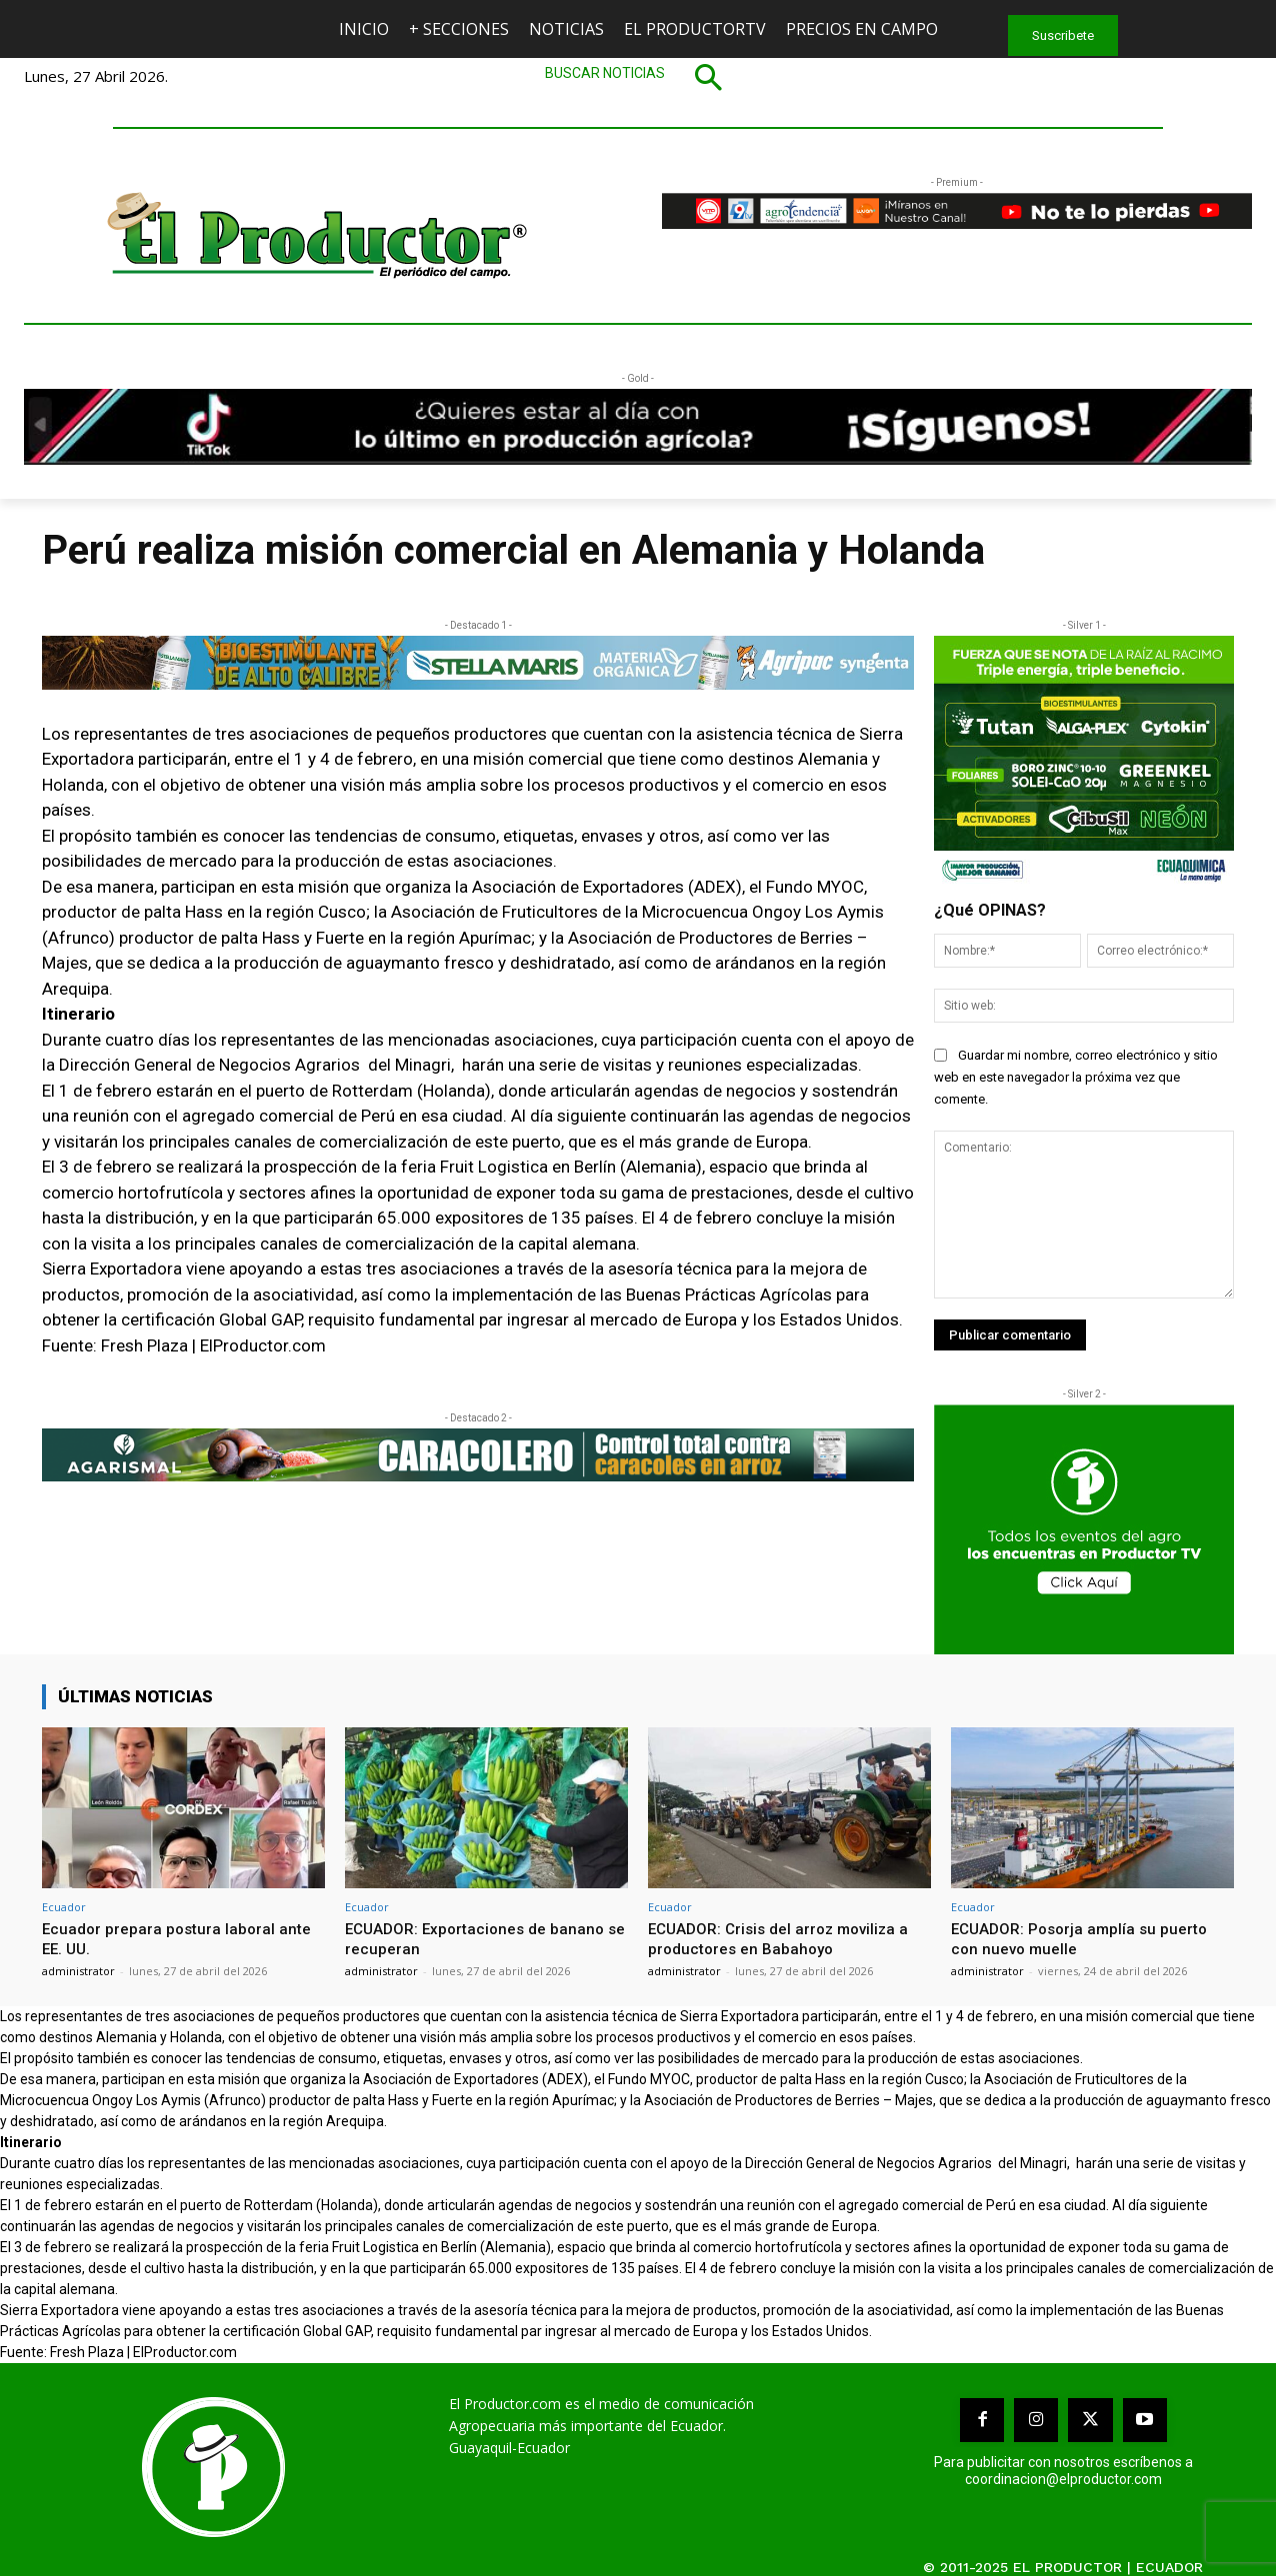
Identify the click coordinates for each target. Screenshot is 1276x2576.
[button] (638, 77)
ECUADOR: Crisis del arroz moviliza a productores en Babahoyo (788, 1938)
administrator (78, 1970)
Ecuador (64, 1906)
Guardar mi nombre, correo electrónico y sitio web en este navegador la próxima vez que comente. (1076, 1077)
